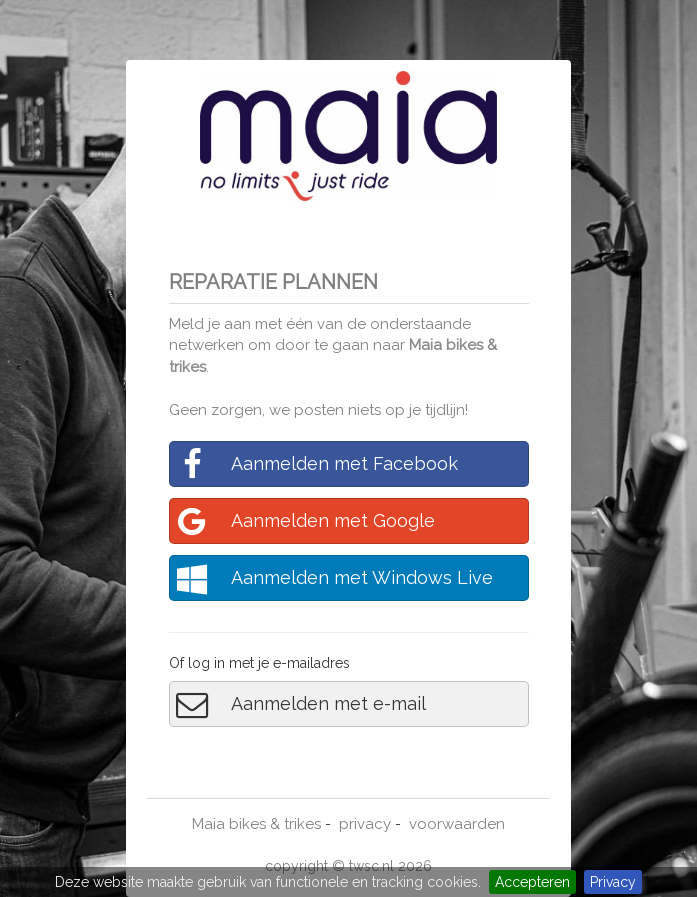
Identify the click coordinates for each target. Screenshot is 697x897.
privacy (365, 824)
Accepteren (532, 882)
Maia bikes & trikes (256, 824)
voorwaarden (457, 824)
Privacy (613, 882)
